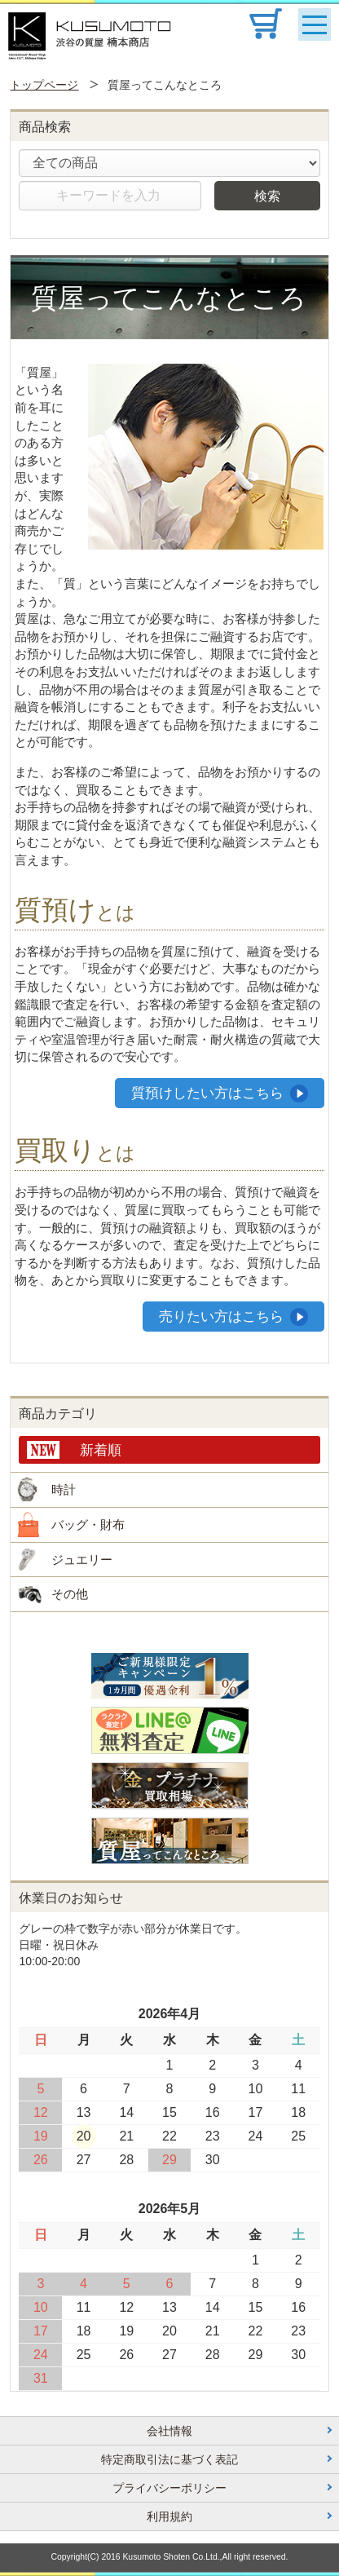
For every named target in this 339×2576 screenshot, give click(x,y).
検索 (267, 195)
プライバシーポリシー (169, 2487)
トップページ (44, 84)
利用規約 (169, 2516)
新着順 (100, 1450)
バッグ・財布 (88, 1524)
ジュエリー (81, 1559)
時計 (63, 1489)
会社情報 (169, 2430)
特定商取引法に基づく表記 (169, 2459)
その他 (69, 1594)
